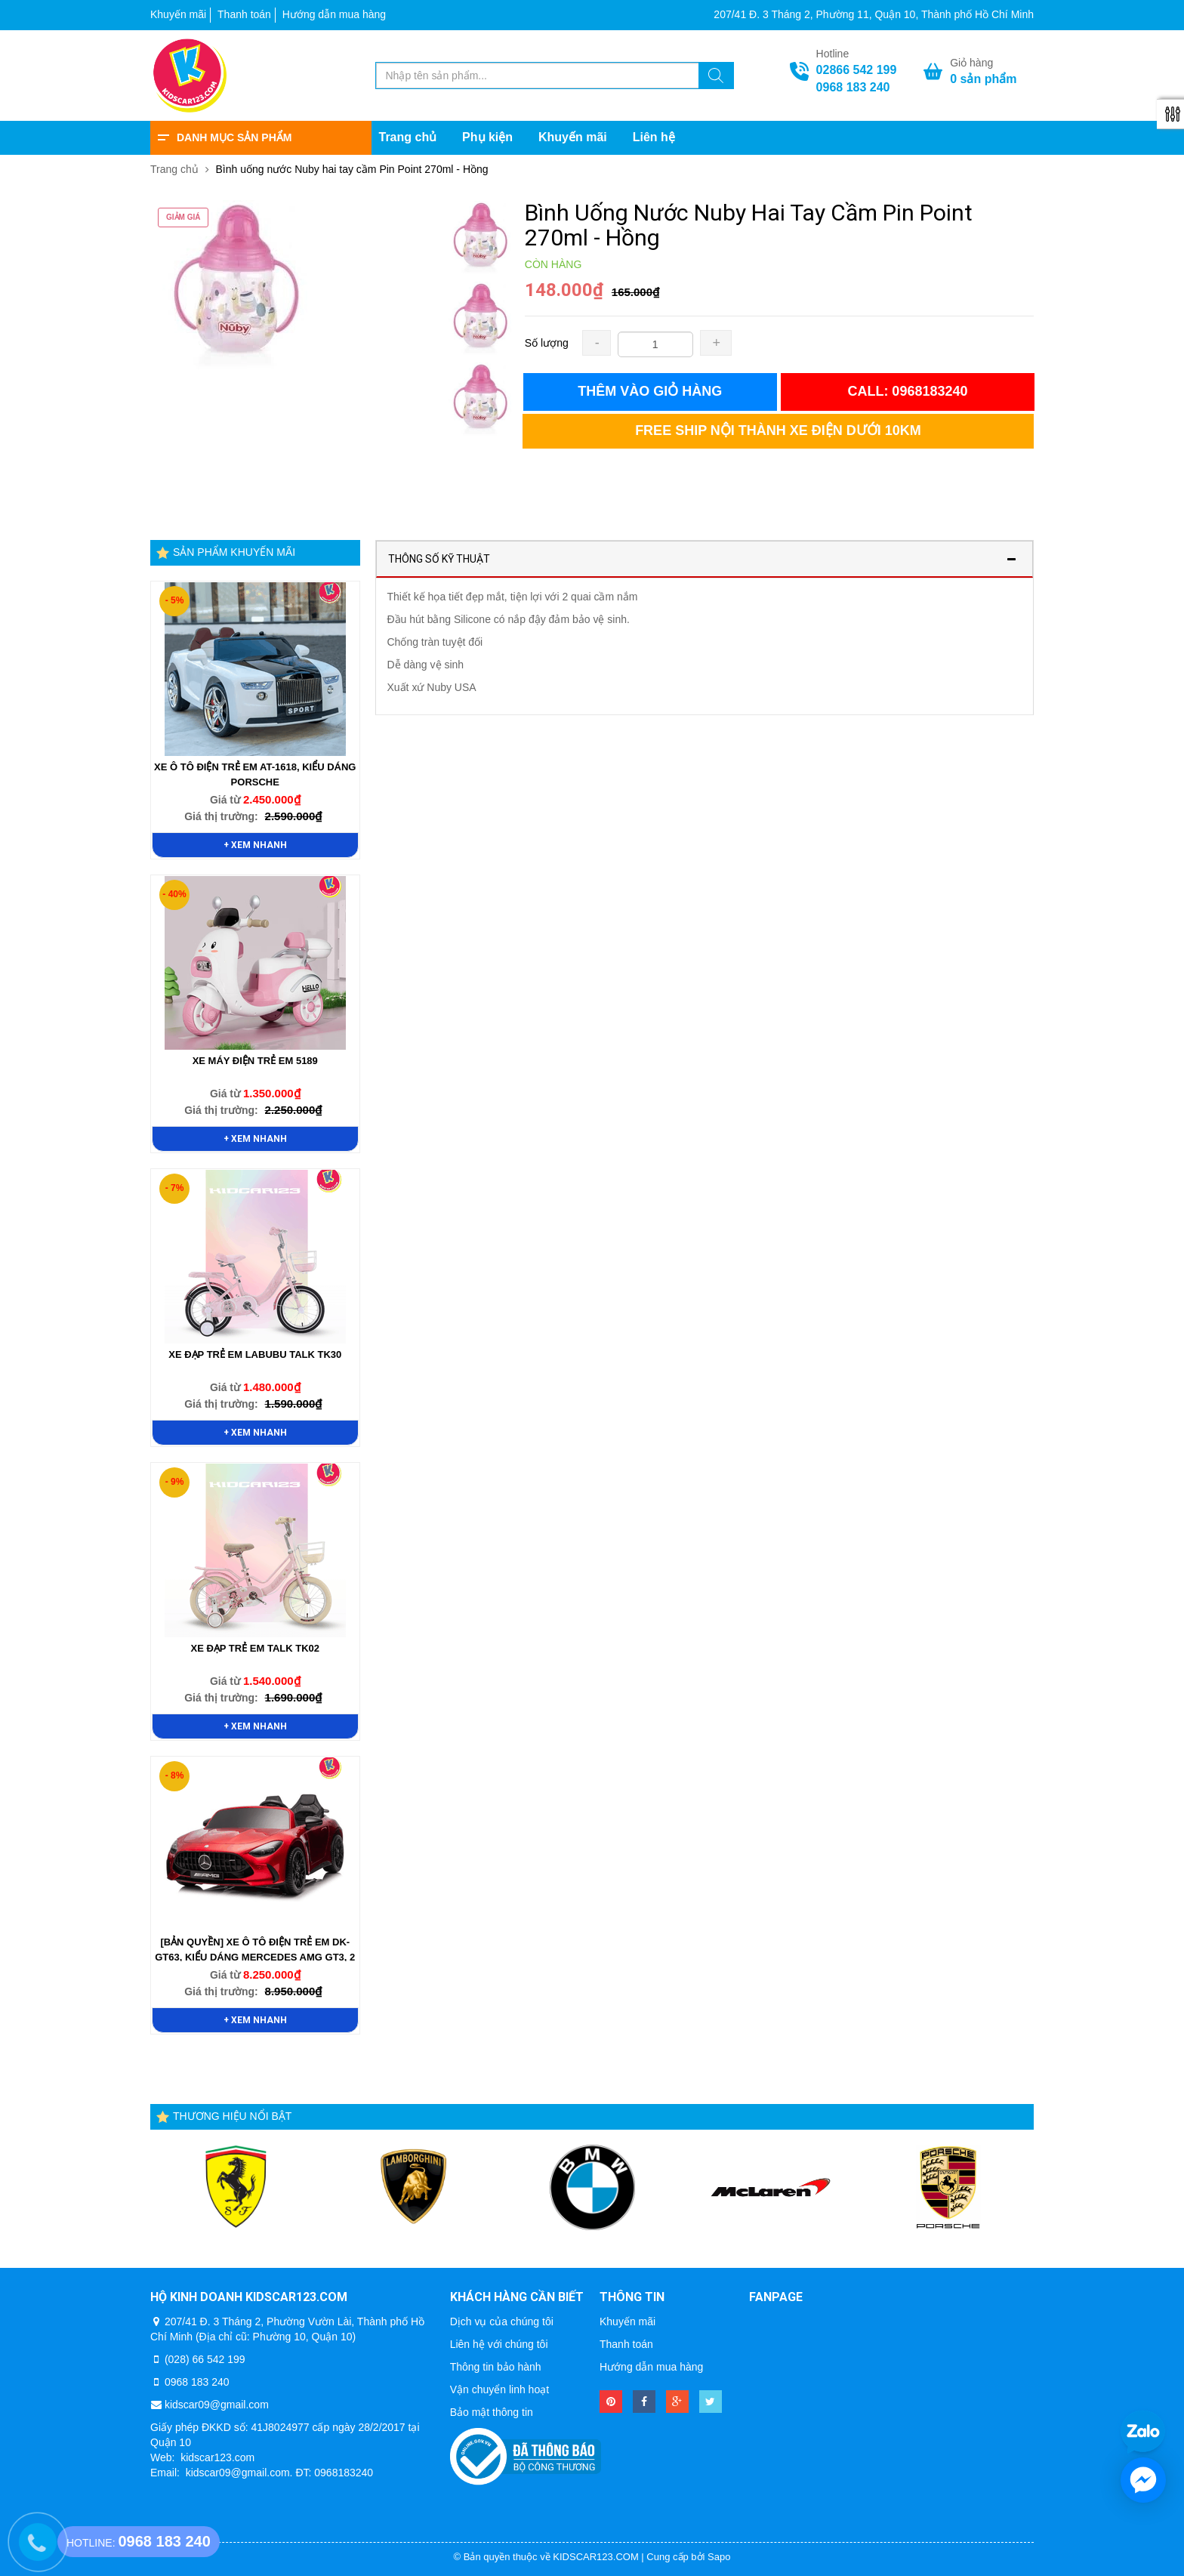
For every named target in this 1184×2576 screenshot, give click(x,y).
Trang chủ (408, 137)
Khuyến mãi (178, 14)
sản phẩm (983, 78)
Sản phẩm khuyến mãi (234, 552)
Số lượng (547, 343)
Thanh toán (244, 14)
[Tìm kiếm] (715, 78)
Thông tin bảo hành (495, 2367)
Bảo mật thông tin (491, 2412)
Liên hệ (654, 137)
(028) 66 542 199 (205, 2359)
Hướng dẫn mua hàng (334, 14)
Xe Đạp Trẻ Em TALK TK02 (254, 1648)
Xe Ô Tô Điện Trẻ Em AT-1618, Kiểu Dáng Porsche (255, 774)
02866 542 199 (856, 69)
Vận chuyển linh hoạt (499, 2389)
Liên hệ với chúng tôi (499, 2344)
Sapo (719, 2556)
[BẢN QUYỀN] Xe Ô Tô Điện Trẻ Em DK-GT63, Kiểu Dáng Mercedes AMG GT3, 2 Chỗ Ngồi (255, 1957)
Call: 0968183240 (907, 391)
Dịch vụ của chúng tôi (501, 2321)
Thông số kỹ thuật (439, 559)
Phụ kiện (487, 137)
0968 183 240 (853, 87)
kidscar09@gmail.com (217, 2405)
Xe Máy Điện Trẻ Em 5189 (255, 1060)
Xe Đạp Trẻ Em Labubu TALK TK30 (254, 1354)
